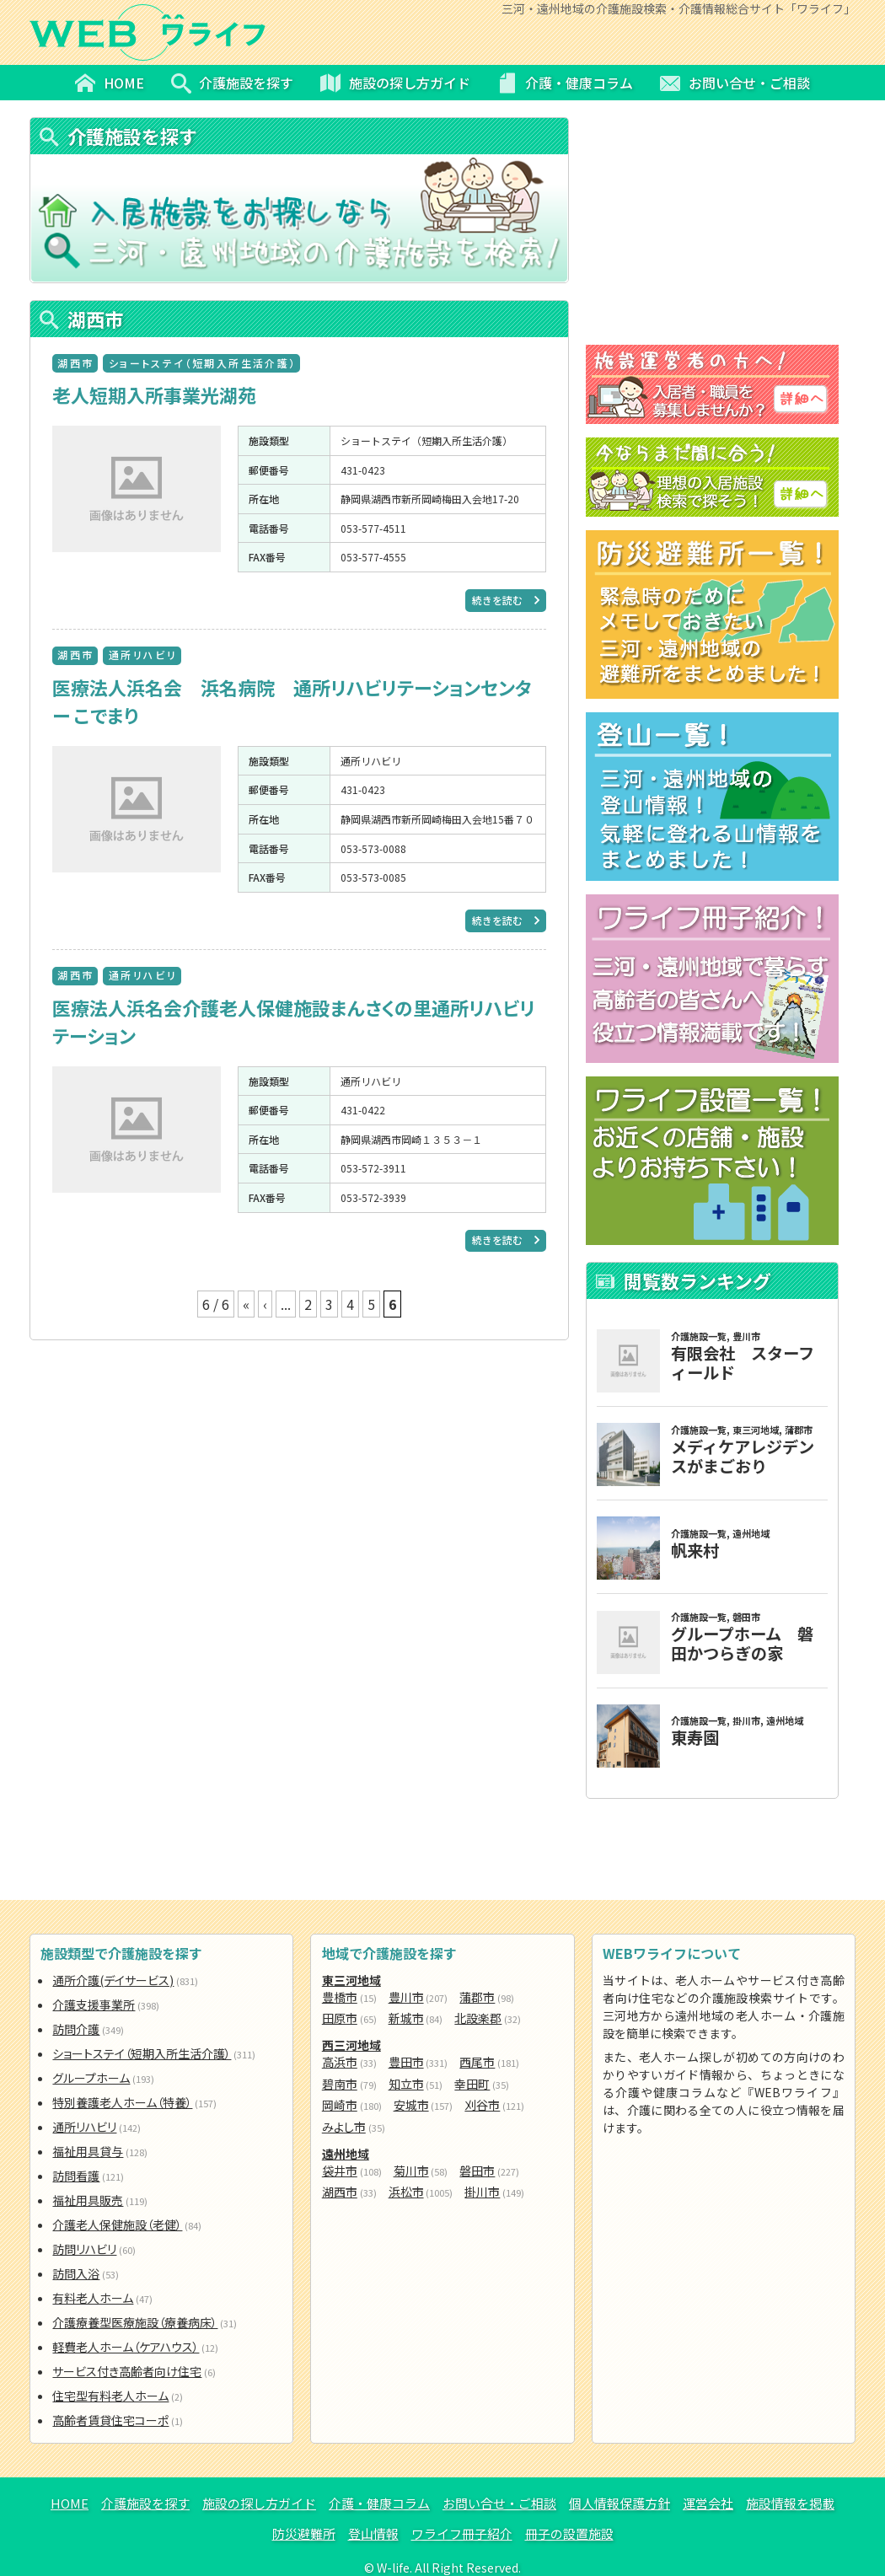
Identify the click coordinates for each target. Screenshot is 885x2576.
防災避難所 (303, 2533)
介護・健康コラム (379, 2503)
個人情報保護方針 (619, 2503)
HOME (69, 2503)
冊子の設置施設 (569, 2533)
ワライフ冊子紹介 (461, 2533)
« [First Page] (246, 1304)
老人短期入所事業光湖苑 (154, 394)
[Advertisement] (299, 1462)
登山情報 (373, 2533)
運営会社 (708, 2503)
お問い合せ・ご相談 (499, 2503)
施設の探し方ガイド (259, 2503)
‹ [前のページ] (265, 1304)
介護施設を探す (145, 2503)
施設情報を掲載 (790, 2503)
